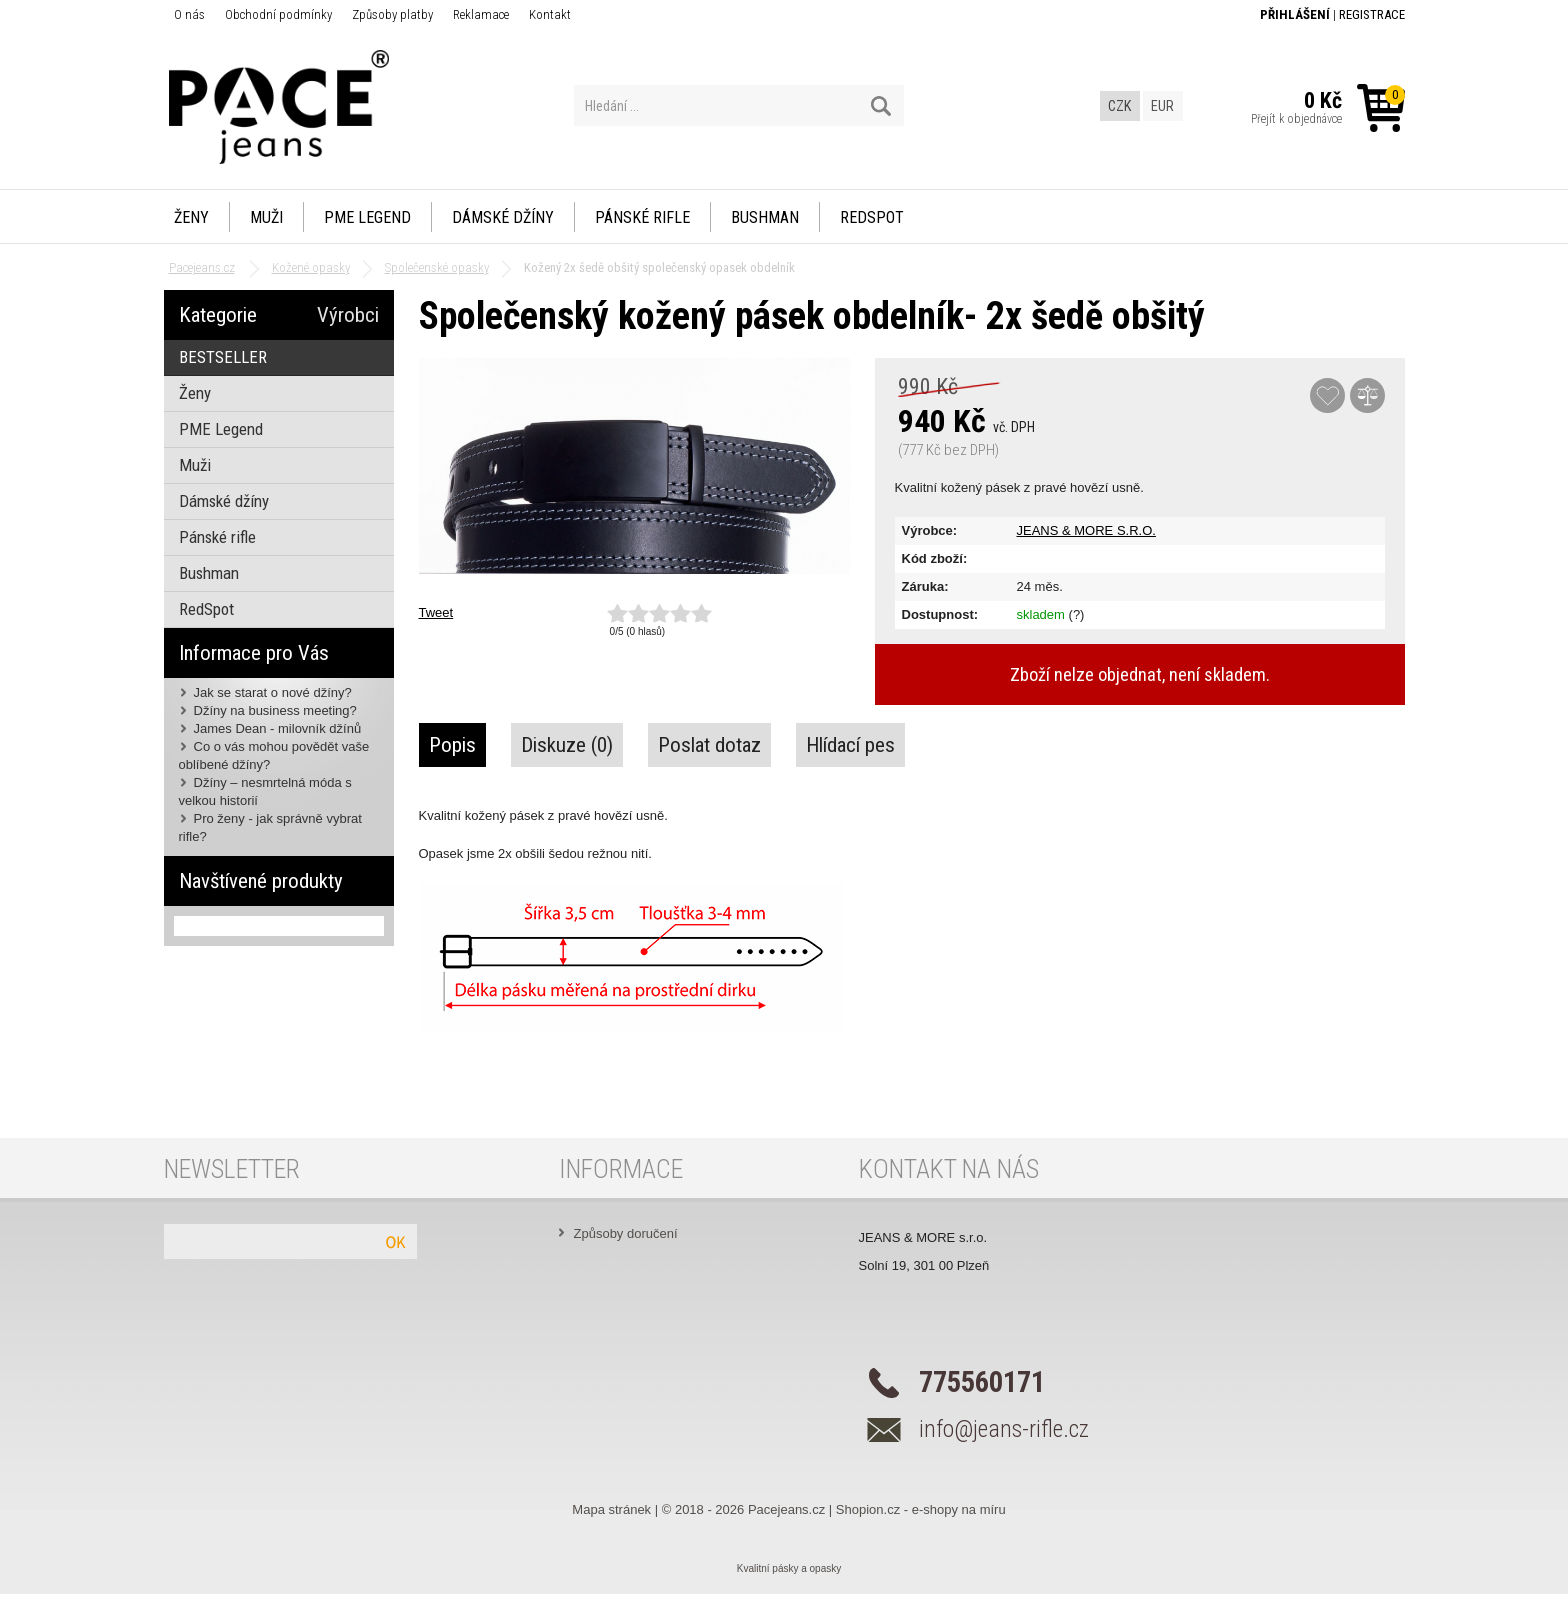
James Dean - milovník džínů (278, 728)
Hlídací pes (850, 745)
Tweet (436, 612)
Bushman (765, 217)
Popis (452, 745)
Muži (266, 217)
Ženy (191, 217)
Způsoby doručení (626, 1233)
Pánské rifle (642, 217)
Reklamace (481, 14)
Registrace (1372, 14)
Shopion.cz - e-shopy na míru (921, 1509)
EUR (1162, 106)
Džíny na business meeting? (275, 710)
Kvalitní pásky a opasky (789, 1568)
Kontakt (550, 14)
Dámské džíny (503, 217)
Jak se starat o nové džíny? (273, 692)
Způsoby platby (392, 14)
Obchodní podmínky (278, 14)
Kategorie (218, 315)
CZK (1119, 106)
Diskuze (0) (567, 745)
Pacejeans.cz (786, 1509)
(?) (1077, 614)
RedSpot (872, 217)
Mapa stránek (611, 1509)
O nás (189, 14)
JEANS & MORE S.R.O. (1086, 530)
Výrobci (348, 315)
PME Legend (367, 217)
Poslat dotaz (709, 745)
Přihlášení (1295, 14)
